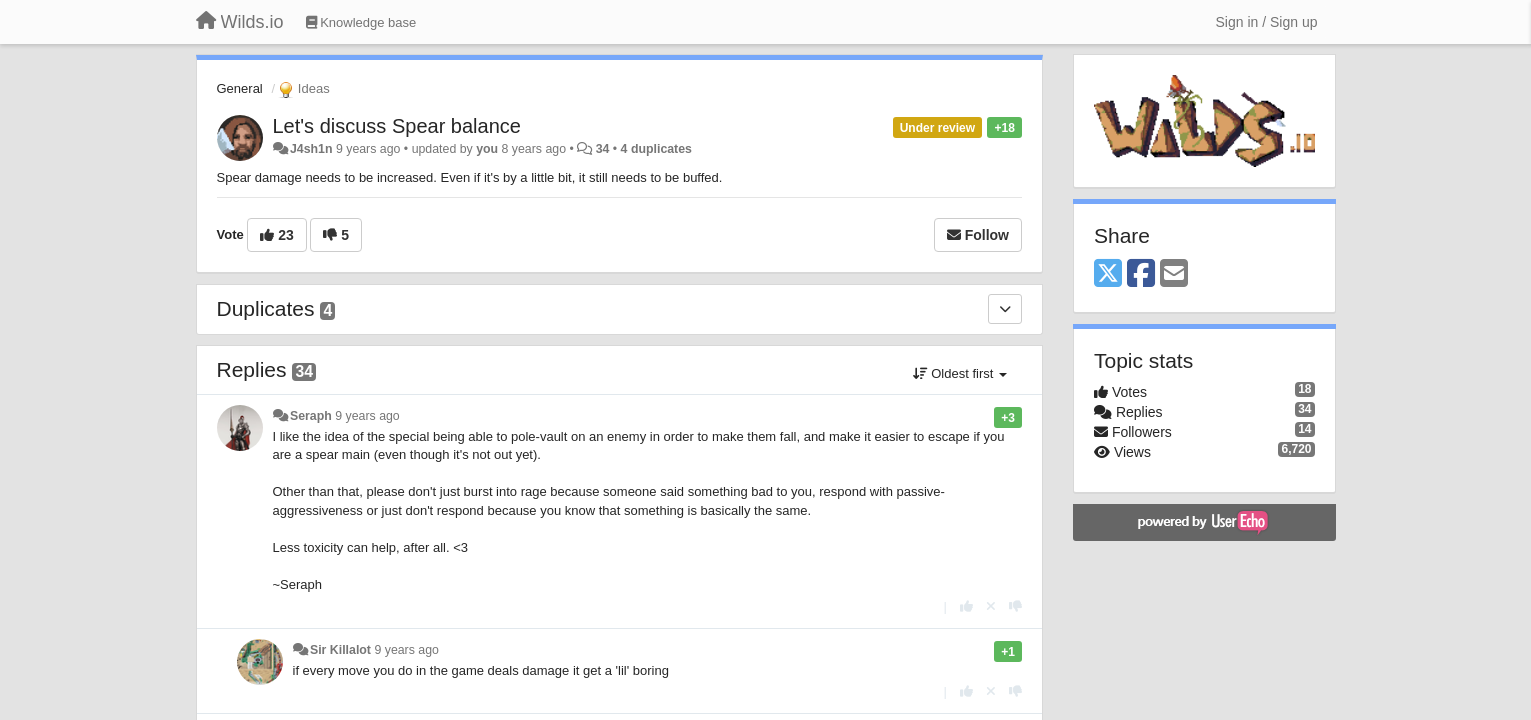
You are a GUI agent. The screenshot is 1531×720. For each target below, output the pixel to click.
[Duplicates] (1005, 309)
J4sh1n (311, 149)
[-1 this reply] (1015, 606)
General (240, 88)
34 (603, 149)
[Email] (1174, 274)
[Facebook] (1141, 274)
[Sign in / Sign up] (1267, 22)
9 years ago (367, 416)
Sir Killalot (340, 650)
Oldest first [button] (960, 373)
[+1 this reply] (966, 606)
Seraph (311, 416)
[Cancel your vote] (991, 606)
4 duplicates (656, 149)
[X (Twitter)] (1108, 274)
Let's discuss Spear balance (397, 126)
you (487, 149)
